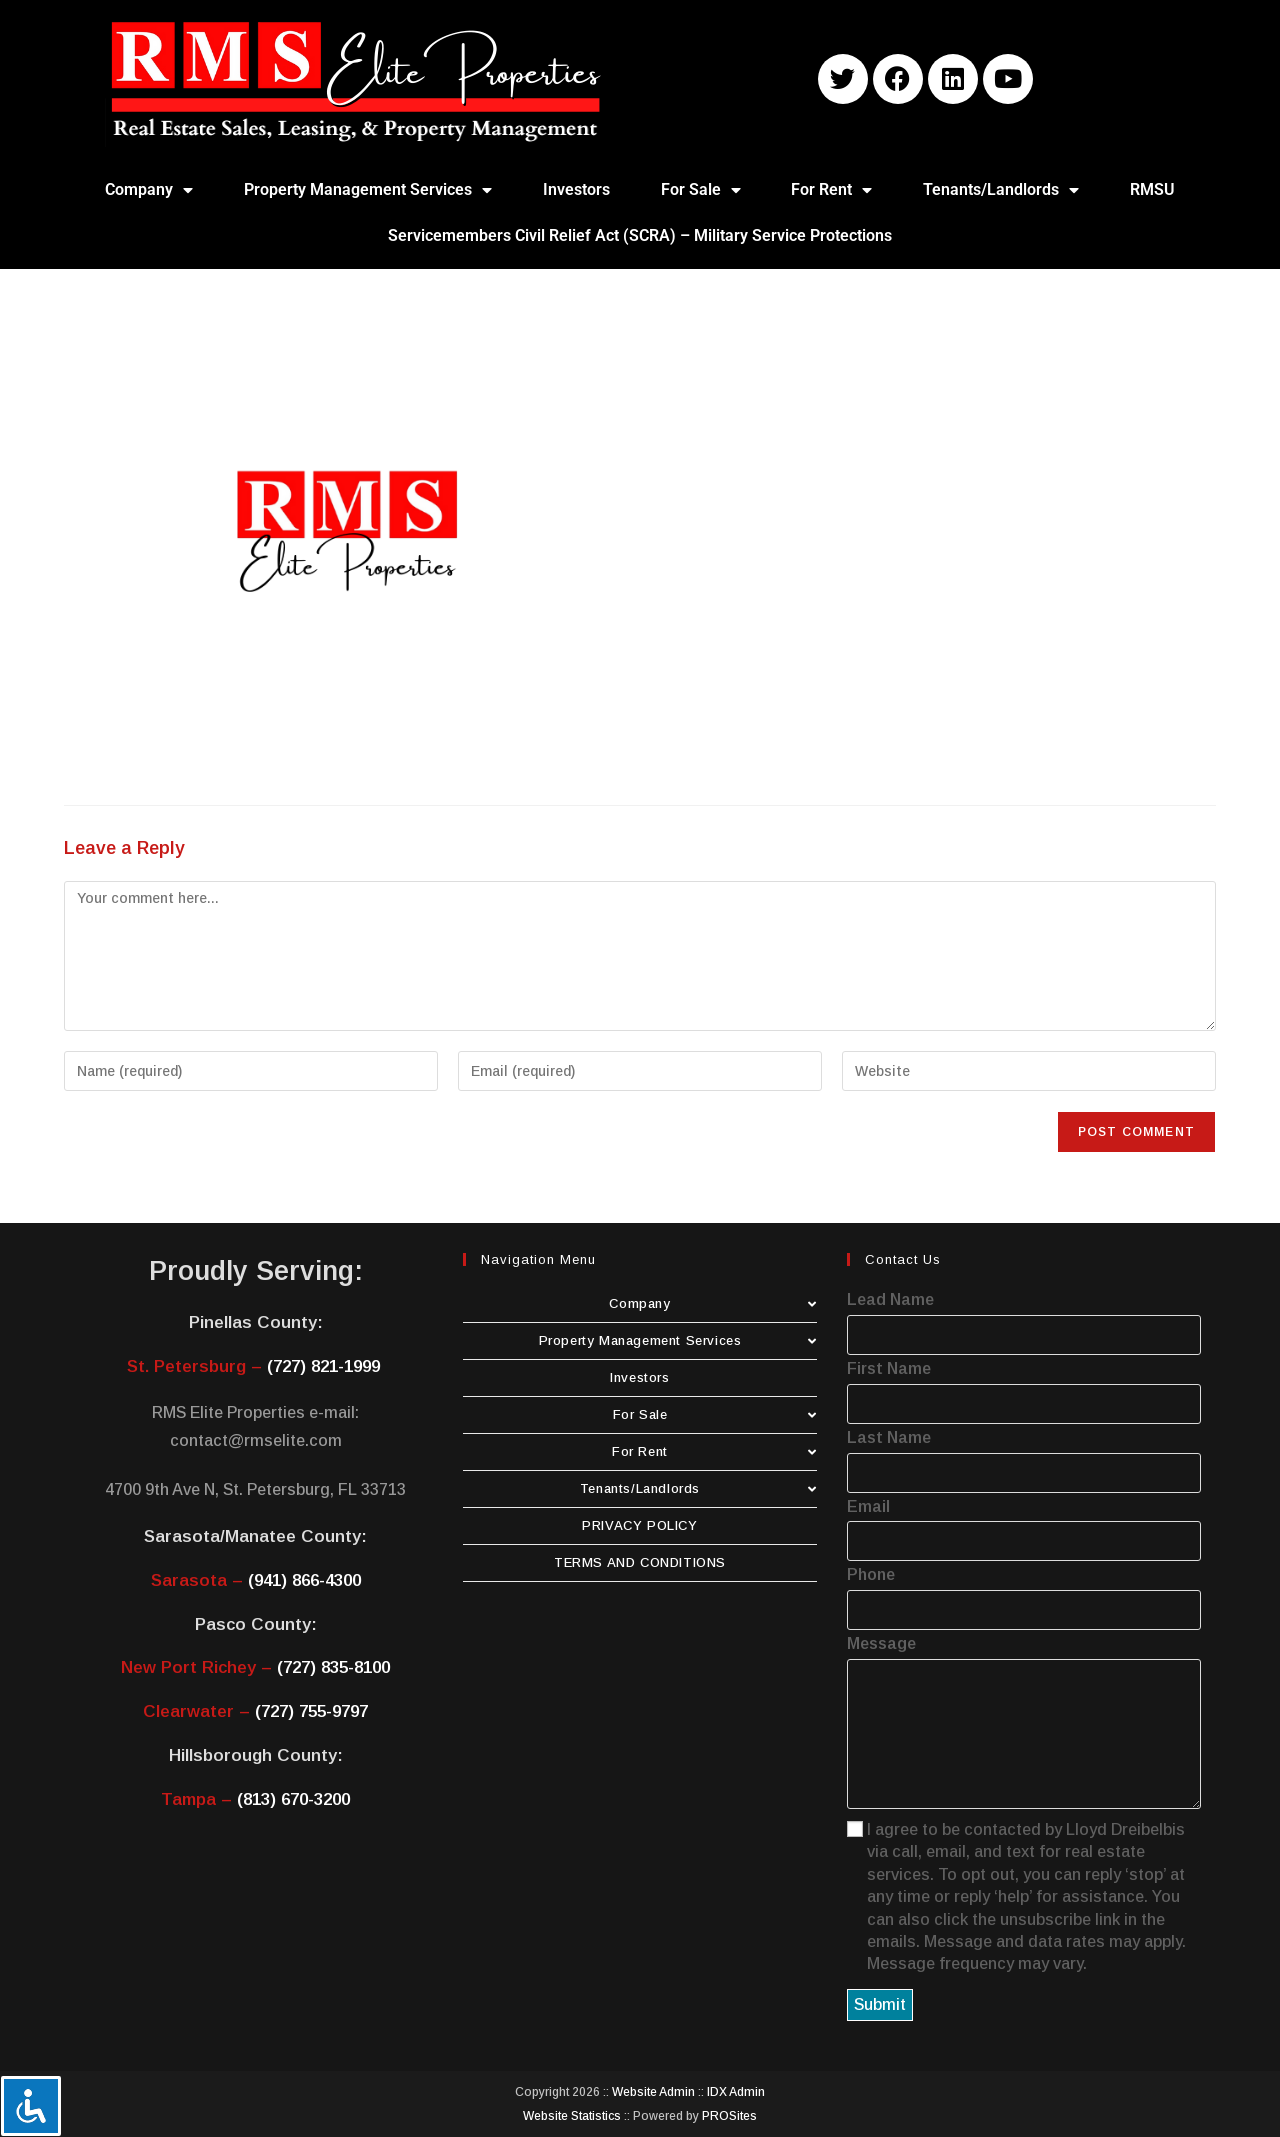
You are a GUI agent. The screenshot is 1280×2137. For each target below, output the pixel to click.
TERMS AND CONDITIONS (640, 1562)
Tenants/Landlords (1001, 190)
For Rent (831, 190)
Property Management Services (368, 190)
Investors (576, 189)
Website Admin (653, 2092)
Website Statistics (572, 2116)
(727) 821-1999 (323, 1366)
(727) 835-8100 (333, 1667)
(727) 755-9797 (311, 1711)
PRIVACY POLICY (639, 1525)
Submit (880, 2004)
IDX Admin (736, 2092)
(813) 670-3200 (293, 1799)
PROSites (729, 2116)
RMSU (1152, 189)
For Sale (701, 190)
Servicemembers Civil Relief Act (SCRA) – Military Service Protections (640, 235)
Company (149, 190)
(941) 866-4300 (304, 1580)
